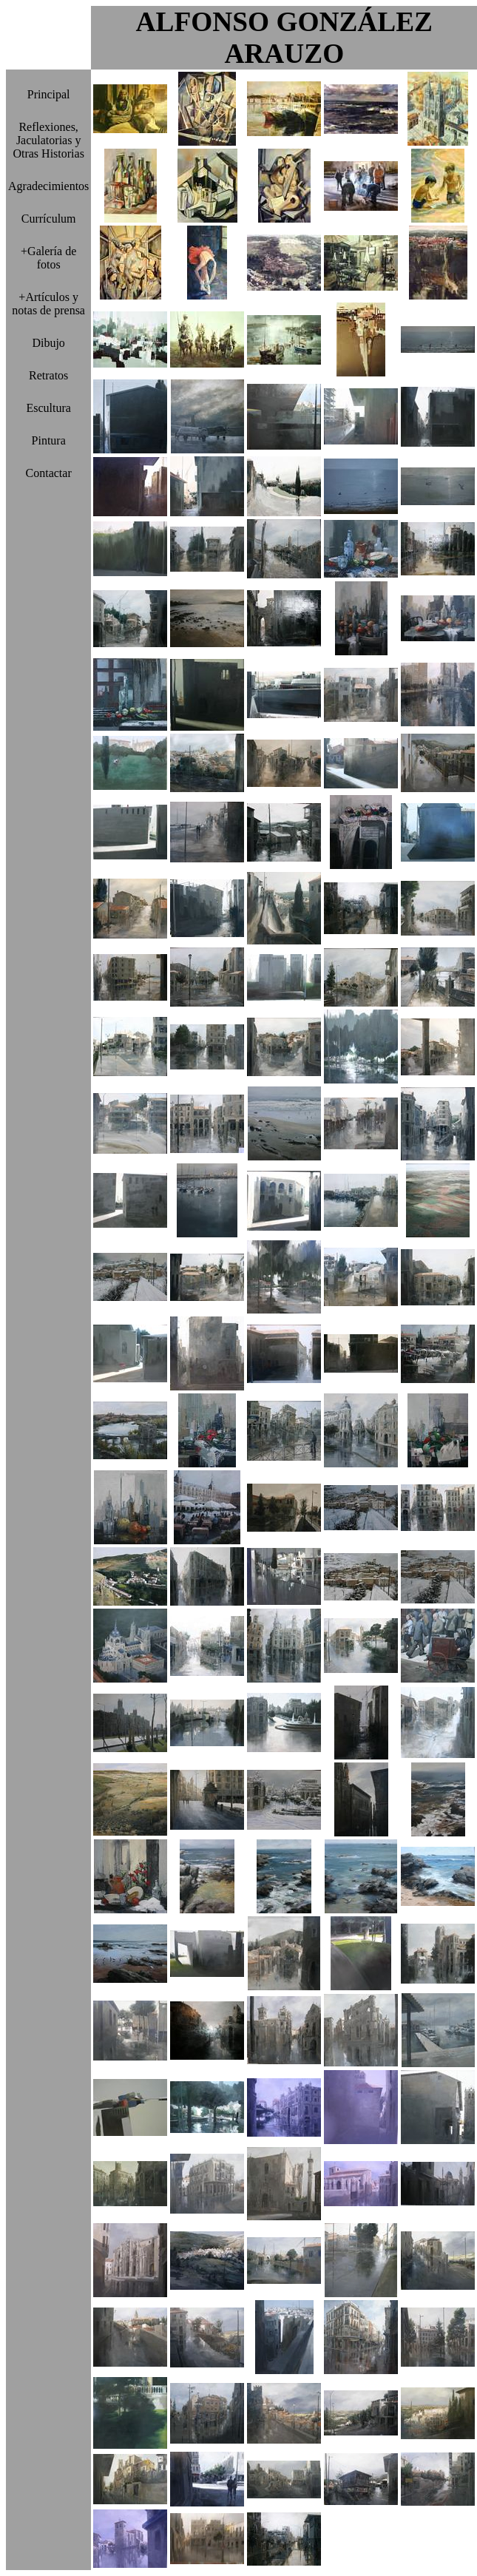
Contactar (49, 473)
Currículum (48, 218)
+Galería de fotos (48, 258)
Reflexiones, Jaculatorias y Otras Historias (48, 140)
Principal (48, 94)
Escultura (48, 408)
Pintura (49, 440)
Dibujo (48, 343)
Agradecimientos (48, 186)
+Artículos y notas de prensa (48, 304)
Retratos (48, 375)
